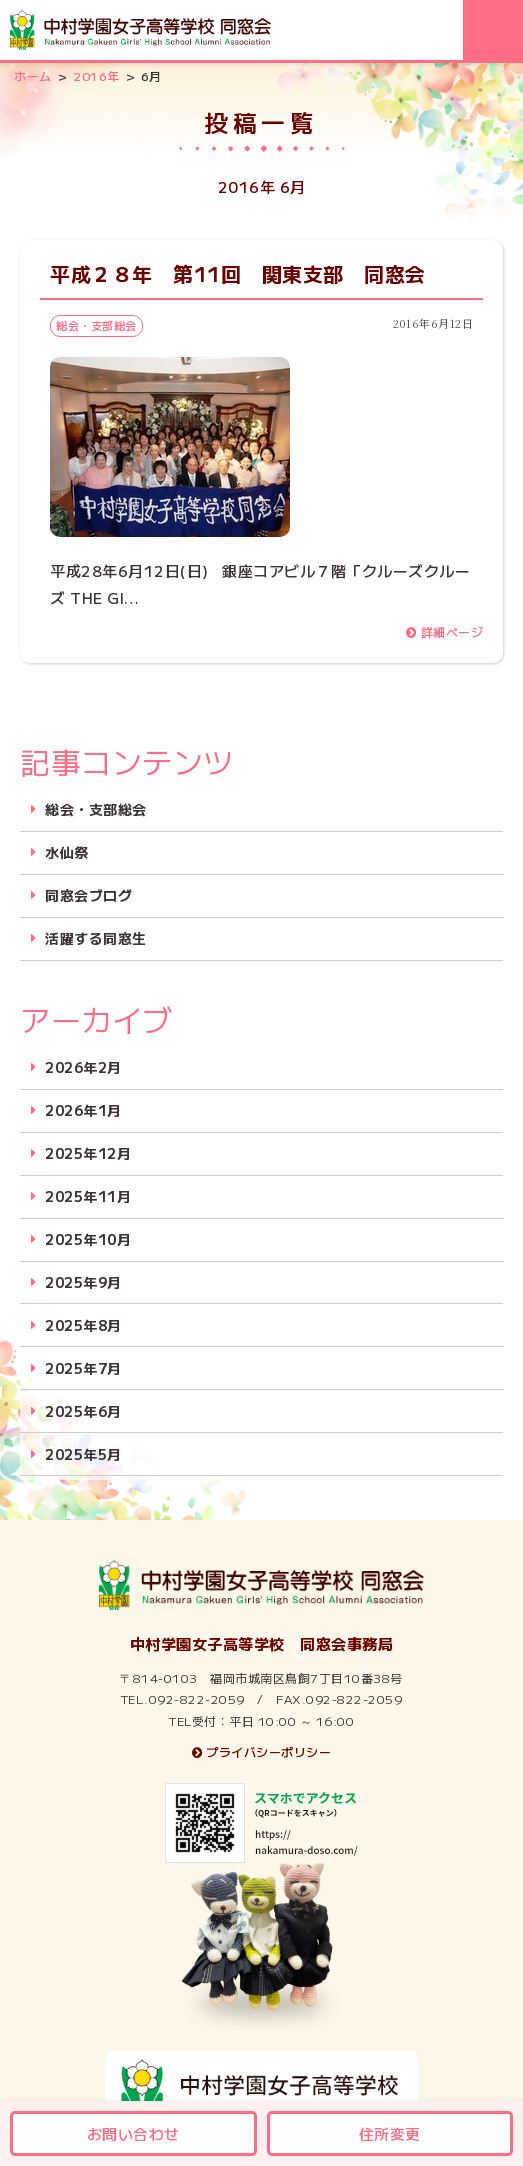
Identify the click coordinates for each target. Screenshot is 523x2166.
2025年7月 (83, 1368)
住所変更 (390, 2133)
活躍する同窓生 (96, 938)
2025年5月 (83, 1454)
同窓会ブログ (88, 895)
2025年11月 (88, 1196)
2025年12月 (88, 1153)
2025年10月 (88, 1239)
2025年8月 (83, 1325)
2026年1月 (83, 1110)
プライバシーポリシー (261, 1751)
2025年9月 (83, 1282)
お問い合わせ (133, 2133)
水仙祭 (67, 852)
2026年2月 (83, 1067)
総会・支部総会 (96, 809)
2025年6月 (83, 1411)
